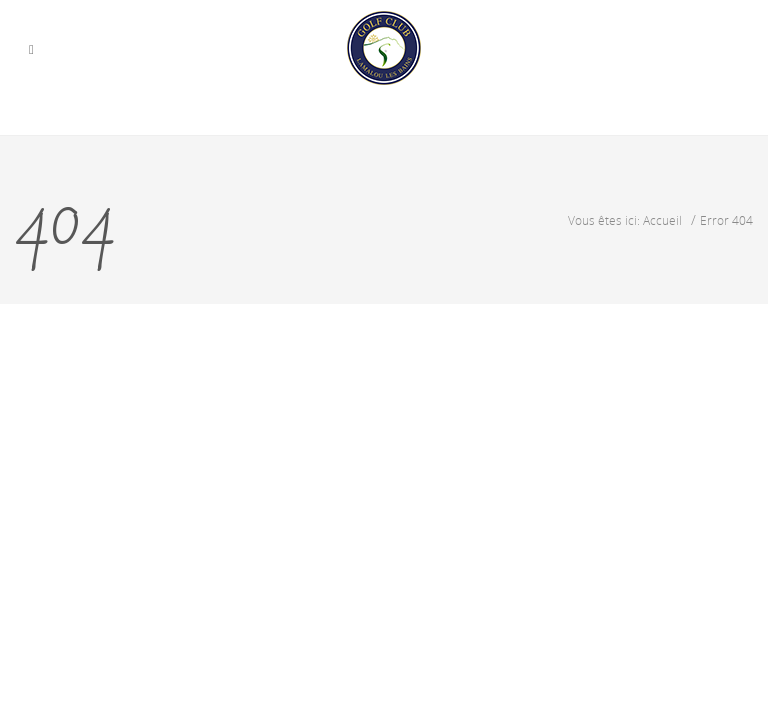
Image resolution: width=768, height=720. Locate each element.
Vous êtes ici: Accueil (625, 220)
